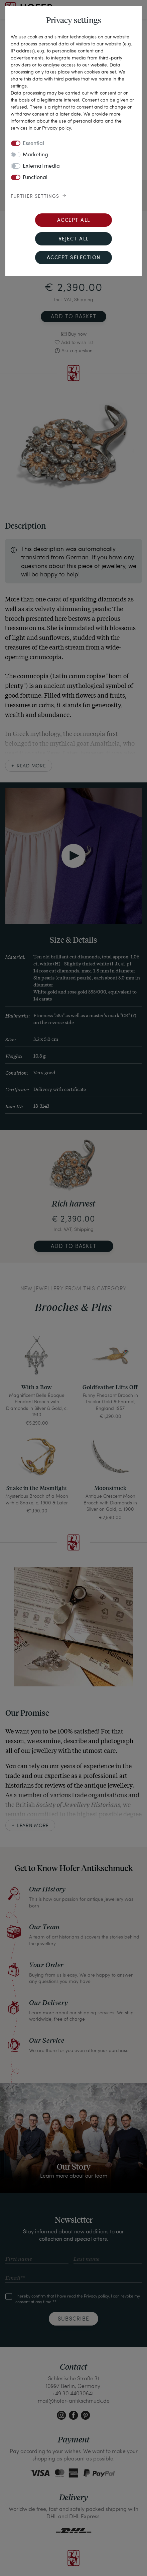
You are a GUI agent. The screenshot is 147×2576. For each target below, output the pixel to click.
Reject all (73, 239)
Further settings (35, 196)
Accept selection (74, 257)
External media (41, 166)
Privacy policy (56, 128)
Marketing (35, 155)
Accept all (73, 220)
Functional (35, 177)
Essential (33, 143)
